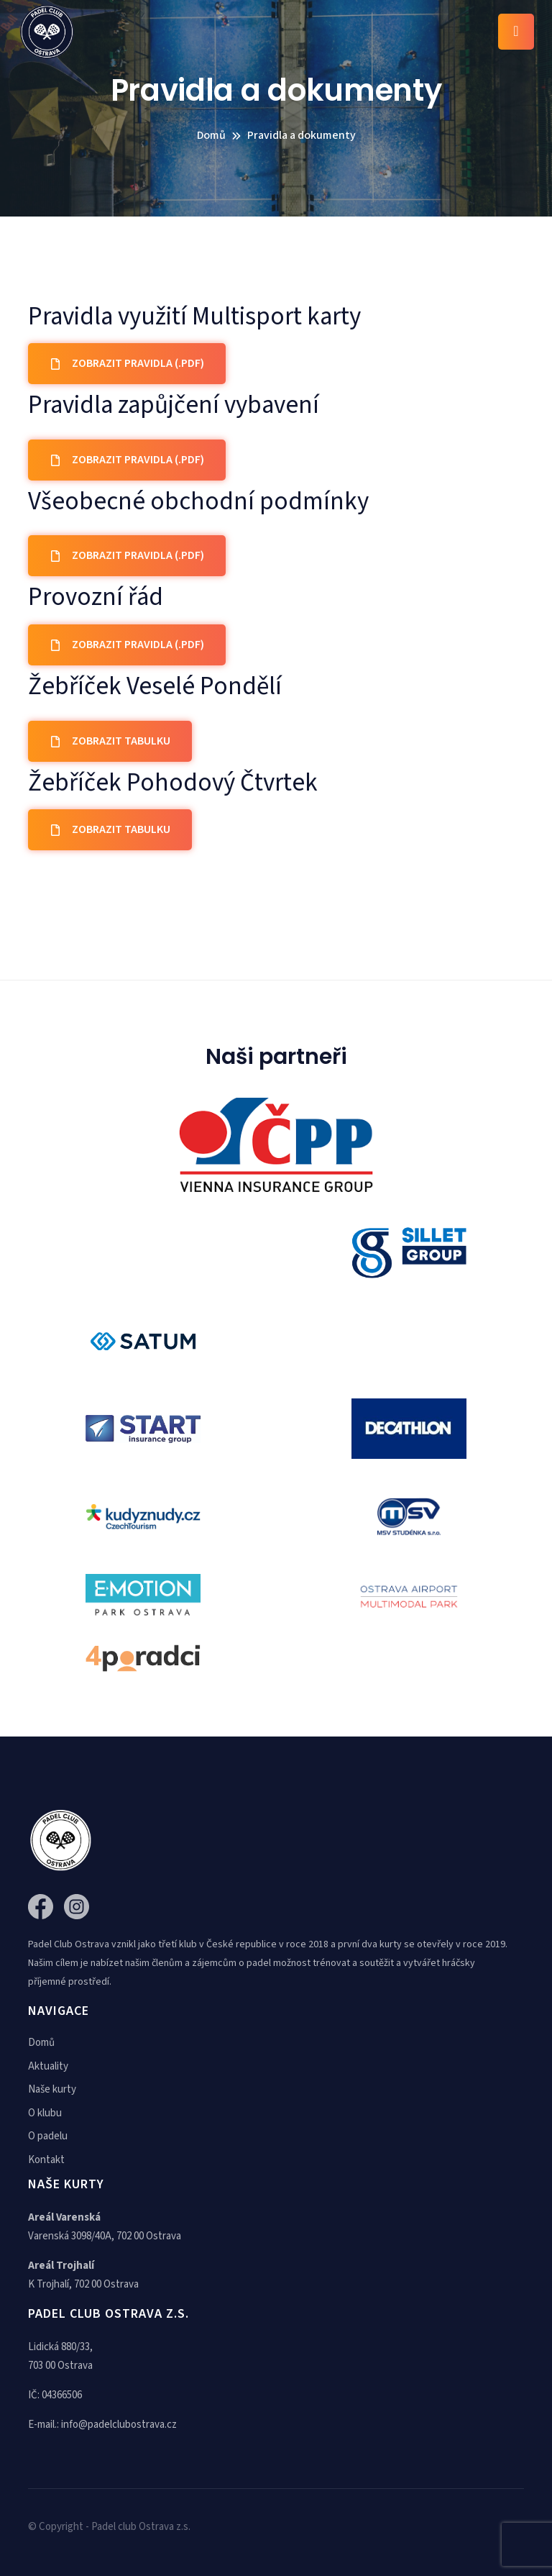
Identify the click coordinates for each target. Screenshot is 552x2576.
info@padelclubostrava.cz (119, 2424)
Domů (41, 2042)
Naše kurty (52, 2089)
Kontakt (46, 2159)
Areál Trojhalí (61, 2265)
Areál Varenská (64, 2217)
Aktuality (48, 2066)
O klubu (45, 2113)
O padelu (48, 2136)
